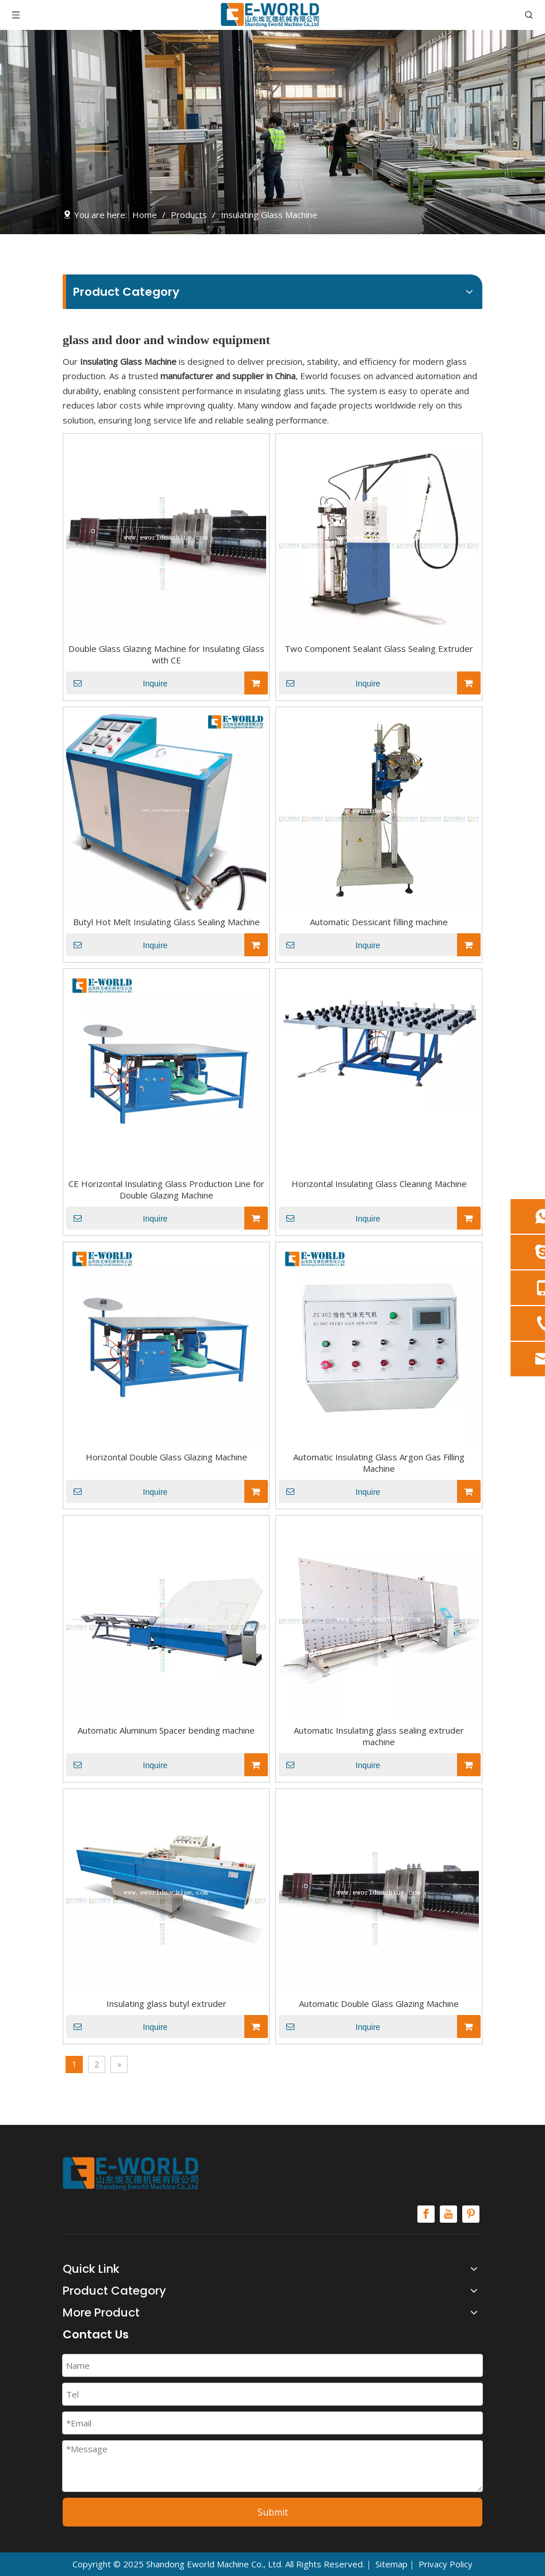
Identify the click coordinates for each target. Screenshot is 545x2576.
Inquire (116, 682)
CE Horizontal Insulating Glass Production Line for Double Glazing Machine (166, 1189)
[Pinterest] (470, 2214)
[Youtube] (448, 2214)
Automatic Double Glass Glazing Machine (379, 2003)
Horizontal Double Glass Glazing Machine (166, 1457)
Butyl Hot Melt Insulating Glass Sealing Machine (166, 922)
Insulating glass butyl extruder (166, 2003)
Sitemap (391, 2564)
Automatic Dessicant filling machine (379, 922)
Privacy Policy (446, 2564)
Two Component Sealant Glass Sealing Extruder (379, 648)
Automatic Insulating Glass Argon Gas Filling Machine (379, 1462)
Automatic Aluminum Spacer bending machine (166, 1730)
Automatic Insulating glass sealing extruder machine (379, 1735)
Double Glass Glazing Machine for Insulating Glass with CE (166, 654)
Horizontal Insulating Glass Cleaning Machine (379, 1183)
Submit (273, 2512)
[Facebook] (426, 2214)
